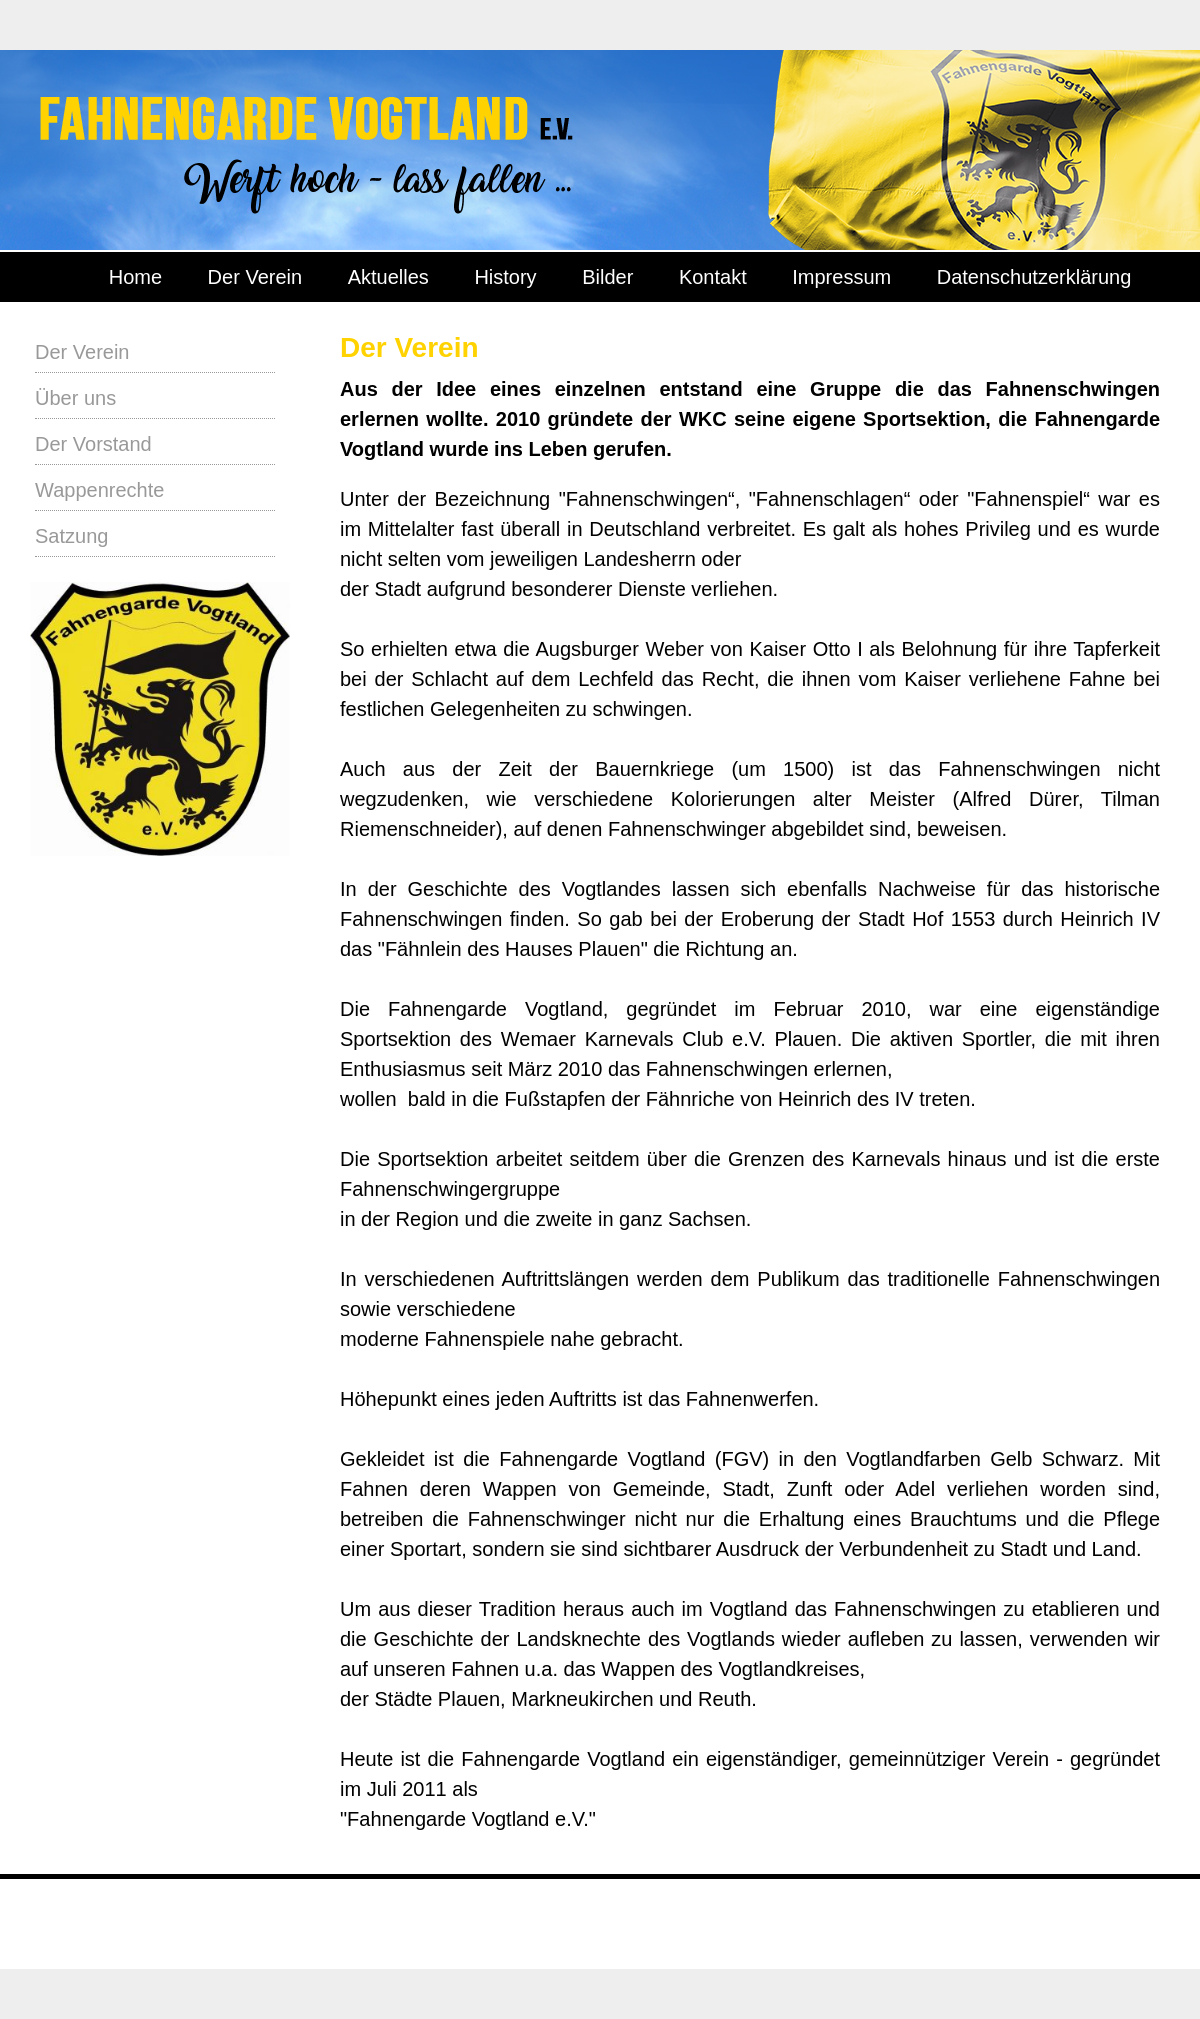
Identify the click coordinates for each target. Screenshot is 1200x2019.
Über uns (75, 398)
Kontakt (713, 277)
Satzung (71, 536)
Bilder (607, 277)
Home (135, 277)
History (505, 277)
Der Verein (255, 277)
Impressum (841, 277)
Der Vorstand (93, 444)
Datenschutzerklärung (1034, 277)
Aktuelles (388, 277)
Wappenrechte (99, 490)
